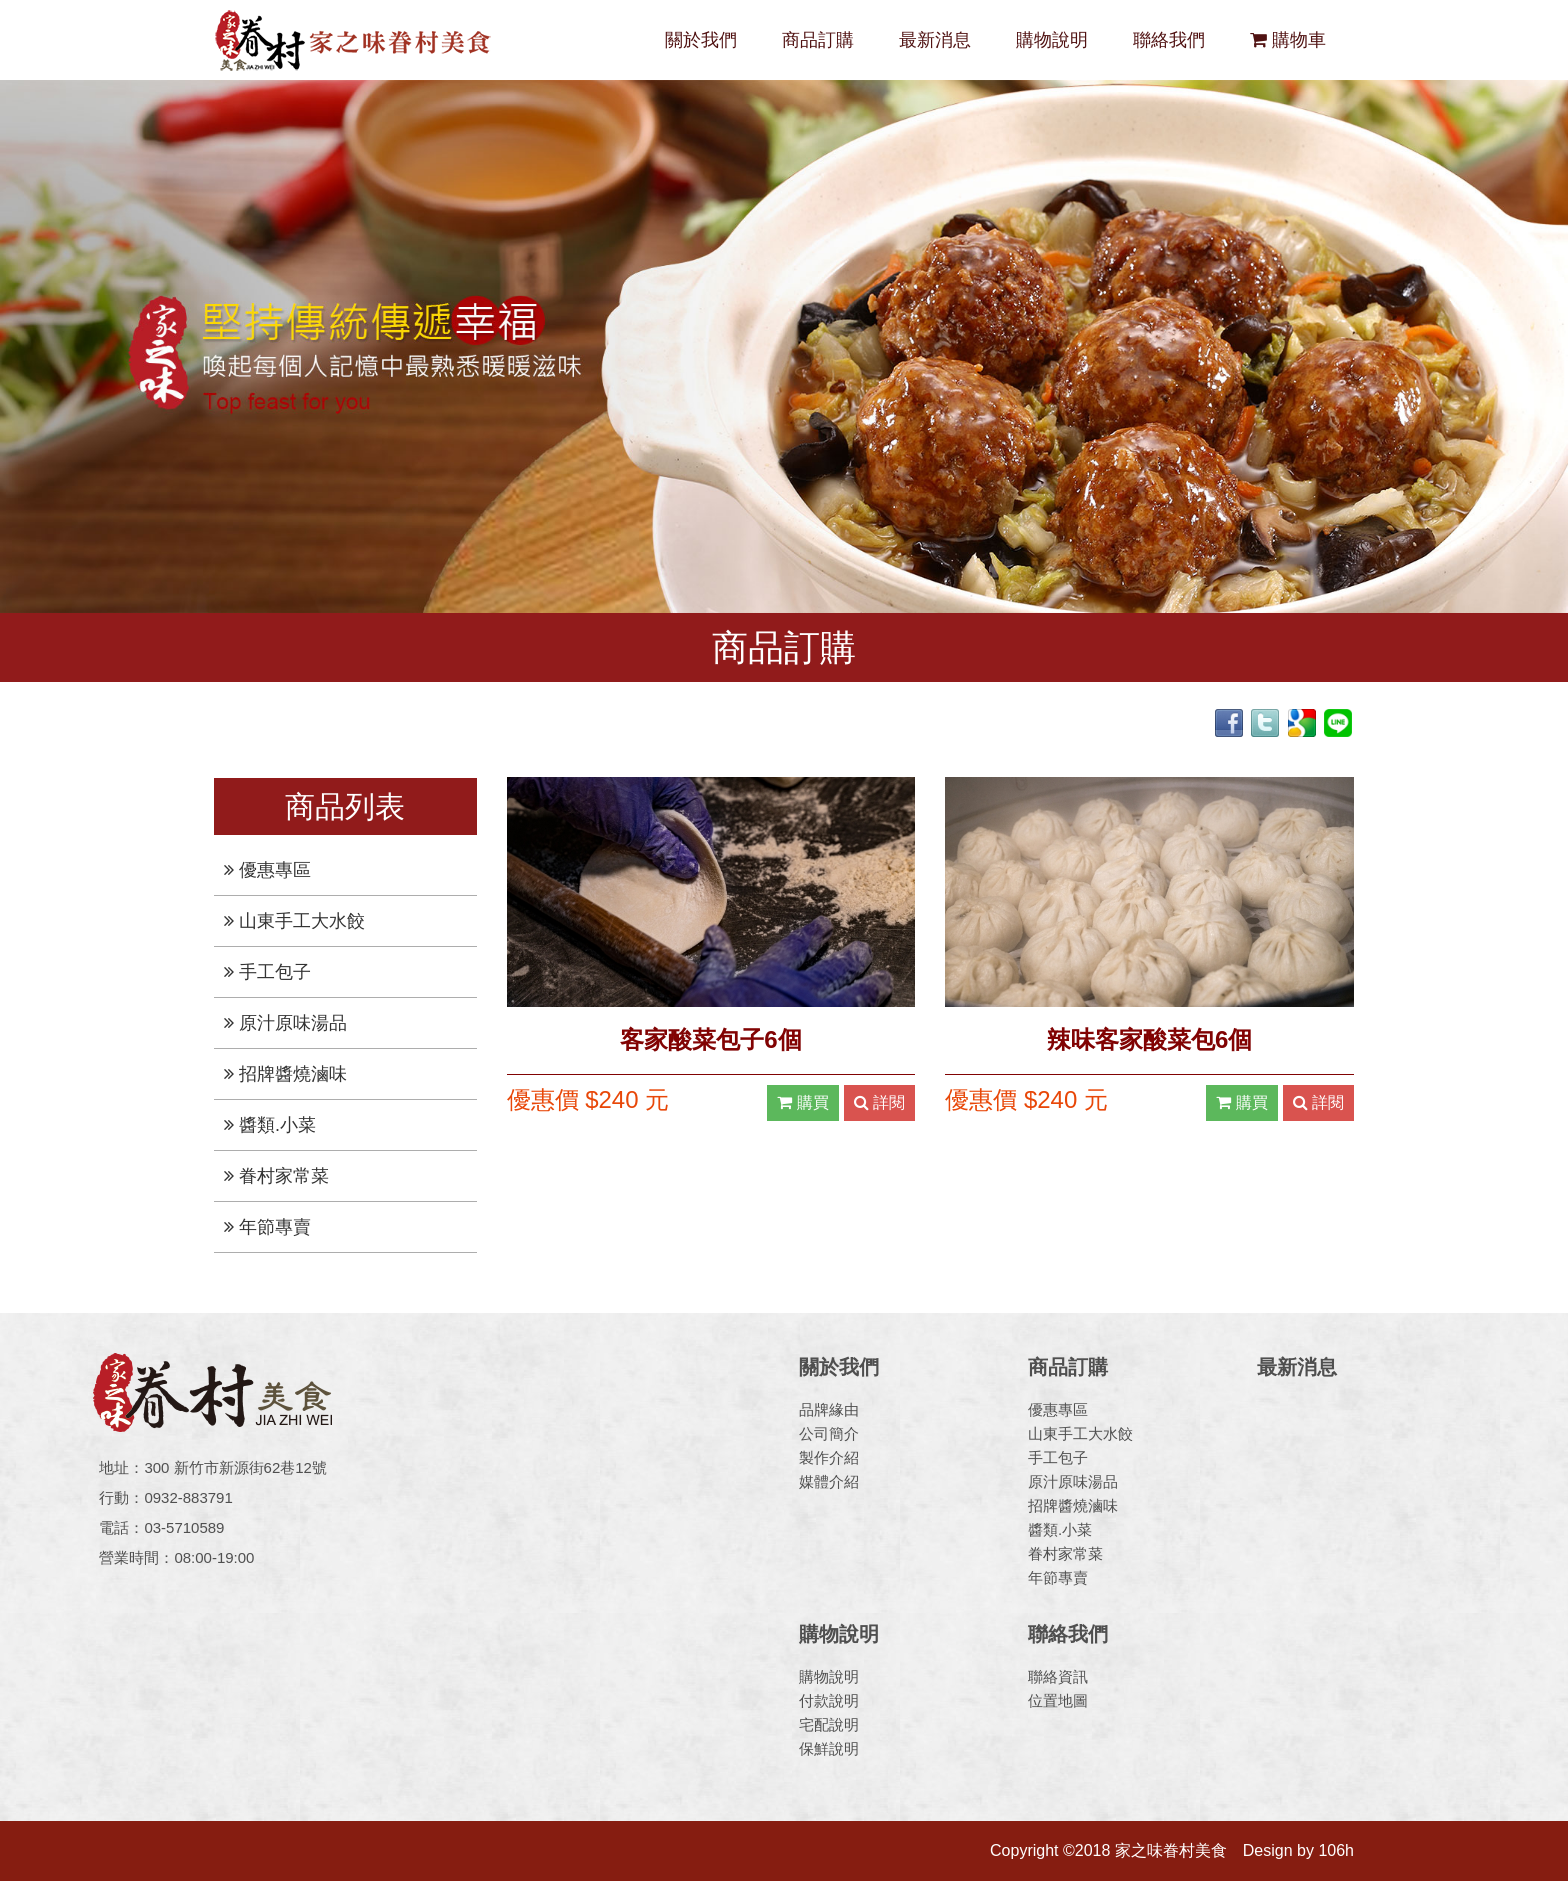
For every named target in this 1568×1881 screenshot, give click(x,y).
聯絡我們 (1169, 40)
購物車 (1288, 40)
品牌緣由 (829, 1409)
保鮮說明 (829, 1748)
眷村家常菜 (276, 1176)
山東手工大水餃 (294, 921)
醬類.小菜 (270, 1125)
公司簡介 (829, 1433)
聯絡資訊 (1058, 1676)
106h (1336, 1850)
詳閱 (879, 1102)
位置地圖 (1058, 1700)
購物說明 (1052, 40)
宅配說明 (829, 1724)
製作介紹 (829, 1457)
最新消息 (935, 40)
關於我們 (701, 40)
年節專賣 (267, 1227)
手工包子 (267, 972)
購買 (802, 1102)
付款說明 (829, 1700)
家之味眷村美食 (354, 40)
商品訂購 (818, 40)
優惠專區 (267, 870)
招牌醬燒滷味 (285, 1074)
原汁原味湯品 (285, 1023)
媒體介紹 (829, 1481)
